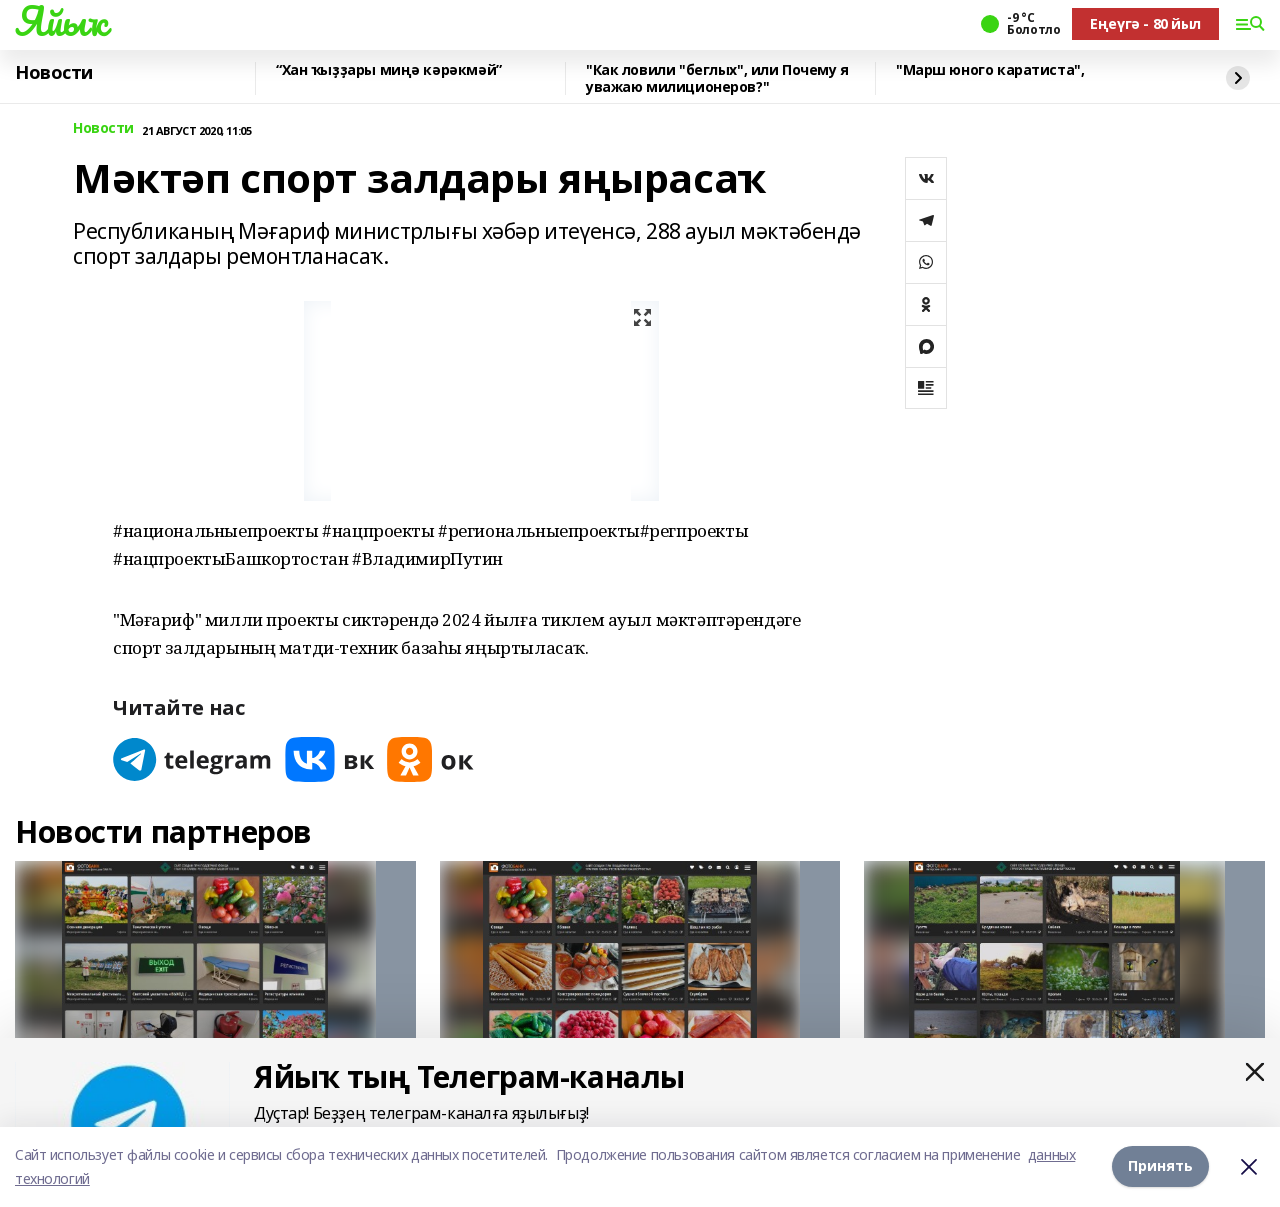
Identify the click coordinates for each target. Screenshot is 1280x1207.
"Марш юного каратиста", (990, 70)
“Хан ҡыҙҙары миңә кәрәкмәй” (389, 70)
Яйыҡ (60, 21)
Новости (54, 73)
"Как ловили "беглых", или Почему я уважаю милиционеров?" (717, 78)
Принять (1160, 1166)
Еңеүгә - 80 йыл (1145, 23)
